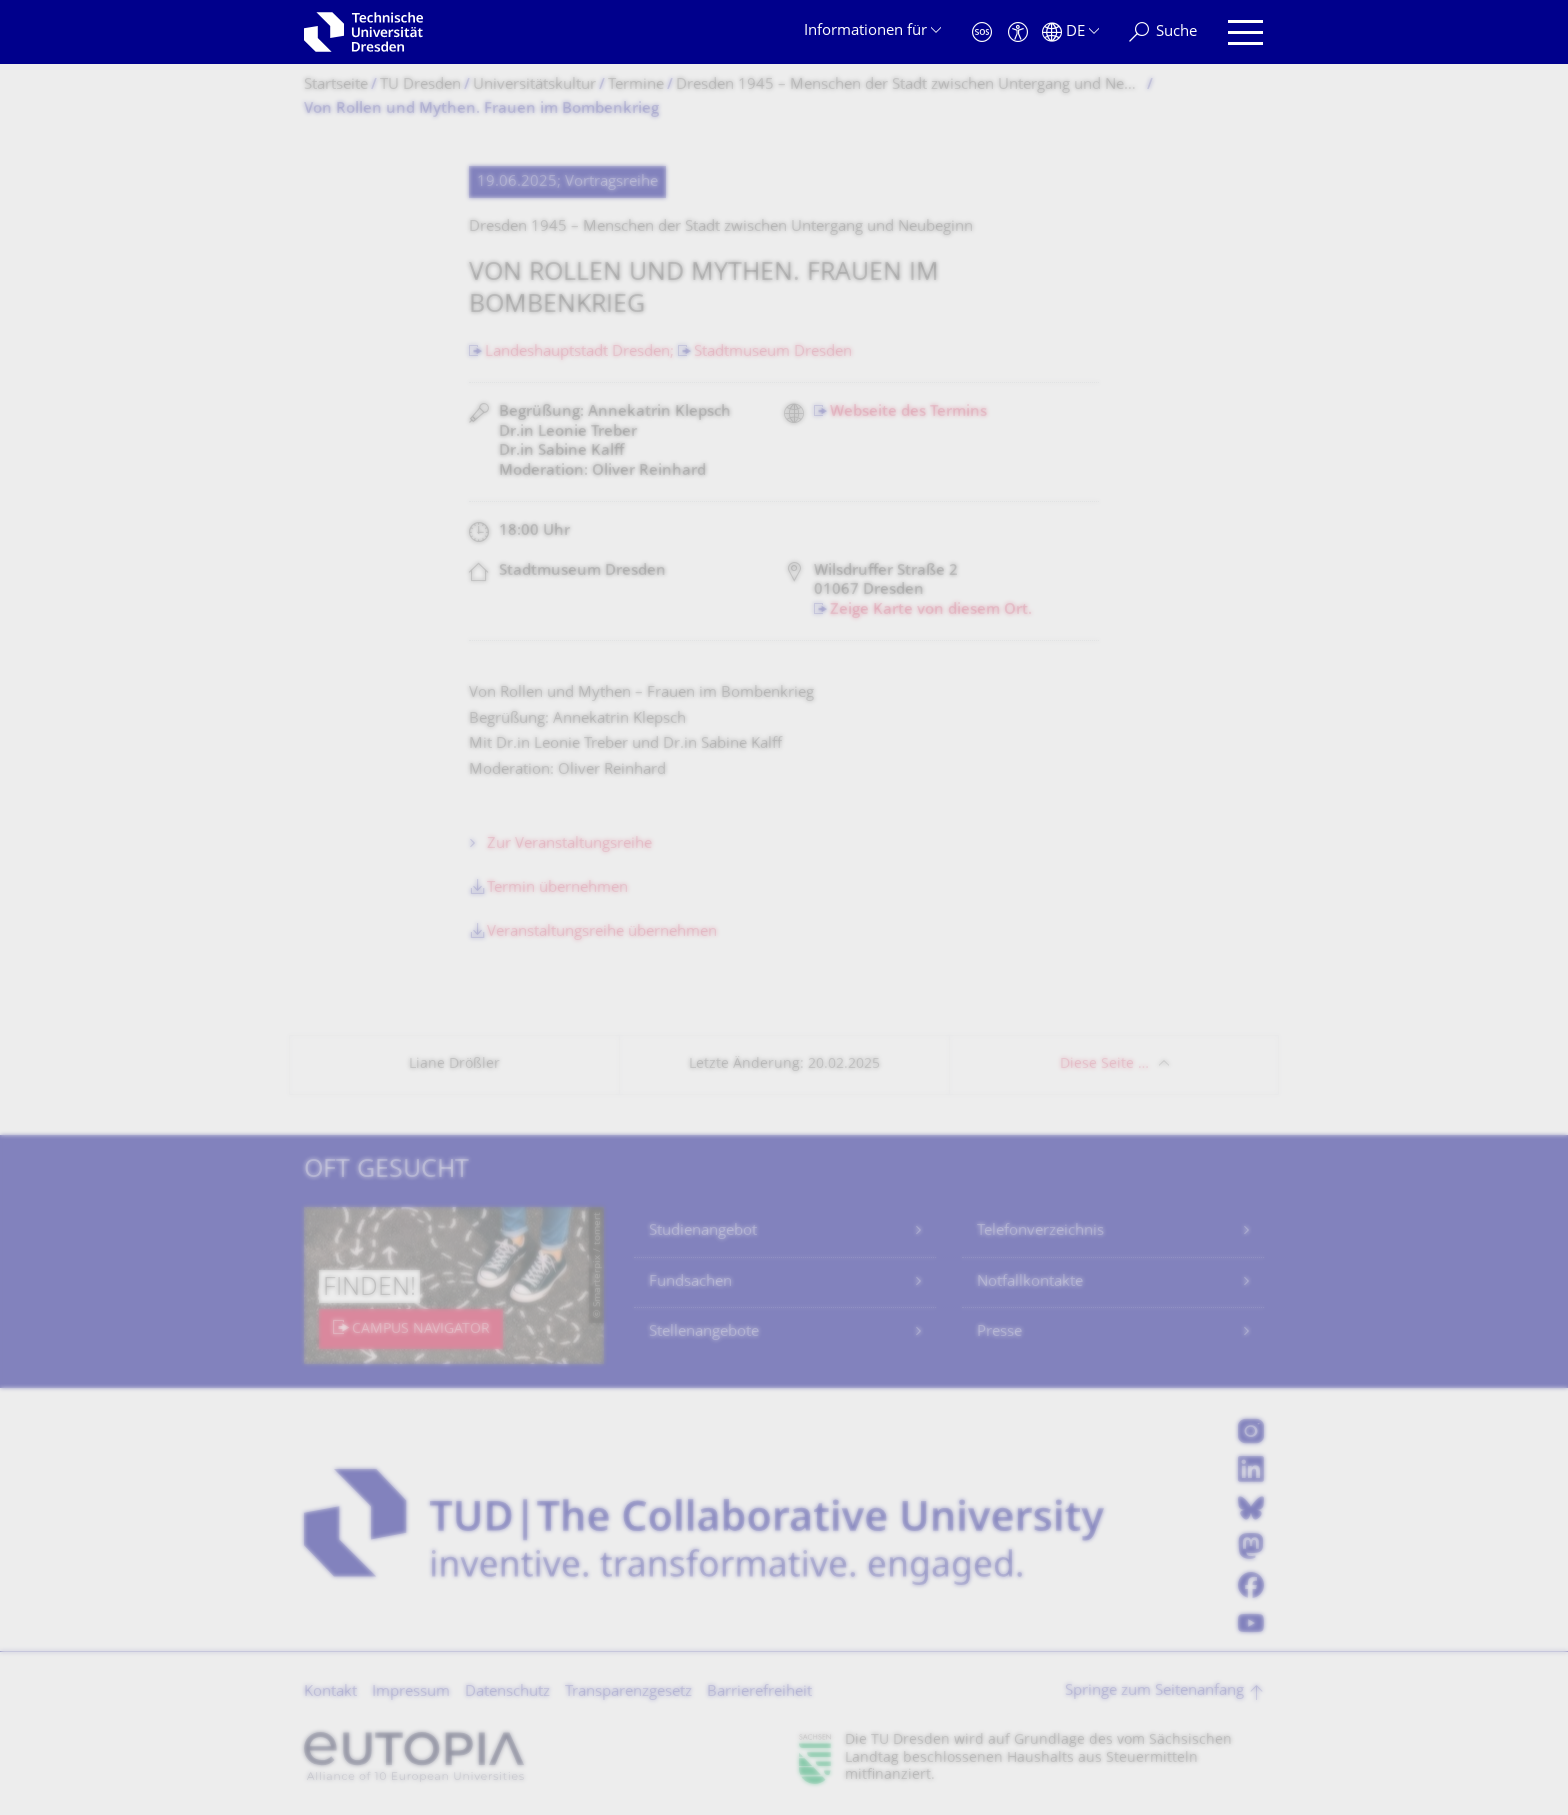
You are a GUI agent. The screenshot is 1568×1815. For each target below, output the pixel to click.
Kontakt (330, 1692)
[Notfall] (982, 32)
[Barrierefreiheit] (1018, 32)
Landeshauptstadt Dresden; (581, 352)
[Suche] (1163, 32)
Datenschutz (507, 1692)
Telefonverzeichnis (1040, 1231)
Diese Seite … (1104, 1064)
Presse (999, 1332)
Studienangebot (703, 1231)
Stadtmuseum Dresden (773, 352)
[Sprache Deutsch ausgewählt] (1070, 32)
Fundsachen (690, 1282)
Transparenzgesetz (628, 1692)
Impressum (411, 1692)
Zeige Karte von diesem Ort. (931, 610)
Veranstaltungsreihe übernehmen (602, 932)
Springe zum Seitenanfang (1154, 1691)
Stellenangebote (704, 1332)
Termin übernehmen (557, 888)
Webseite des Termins (908, 412)
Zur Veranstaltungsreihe (569, 844)
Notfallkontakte (1030, 1282)
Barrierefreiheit (759, 1692)
